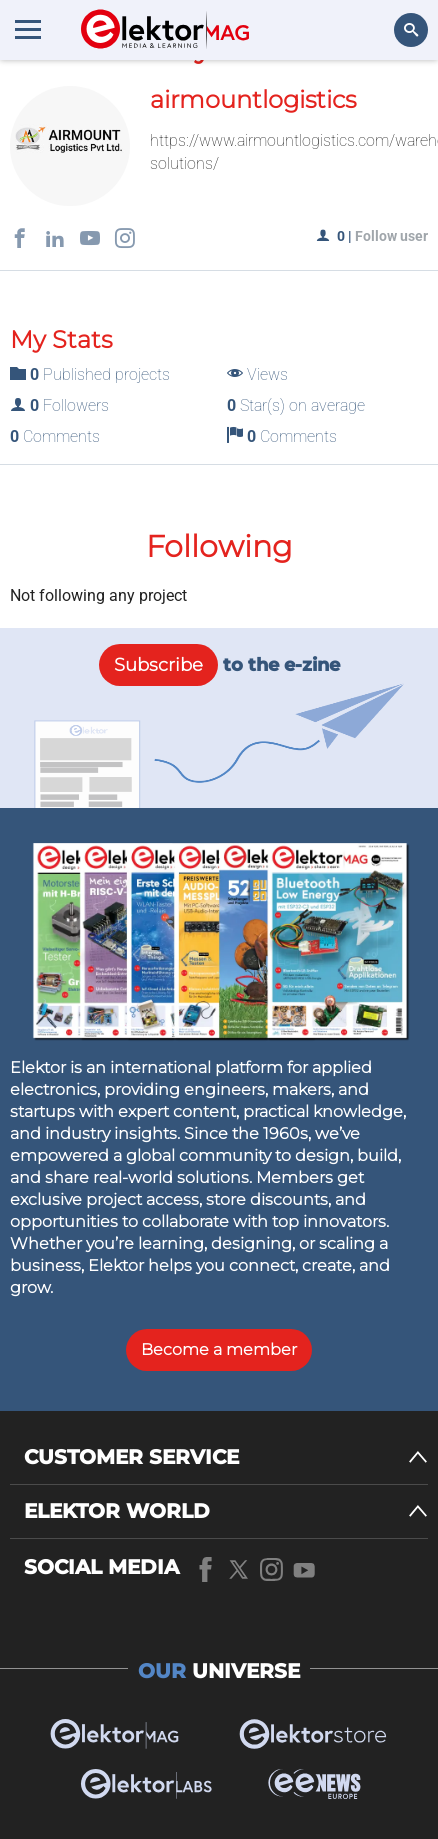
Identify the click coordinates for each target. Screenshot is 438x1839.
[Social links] (20, 240)
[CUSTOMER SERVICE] (226, 1457)
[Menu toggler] (28, 29)
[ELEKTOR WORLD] (226, 1511)
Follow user (391, 236)
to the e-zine (219, 665)
